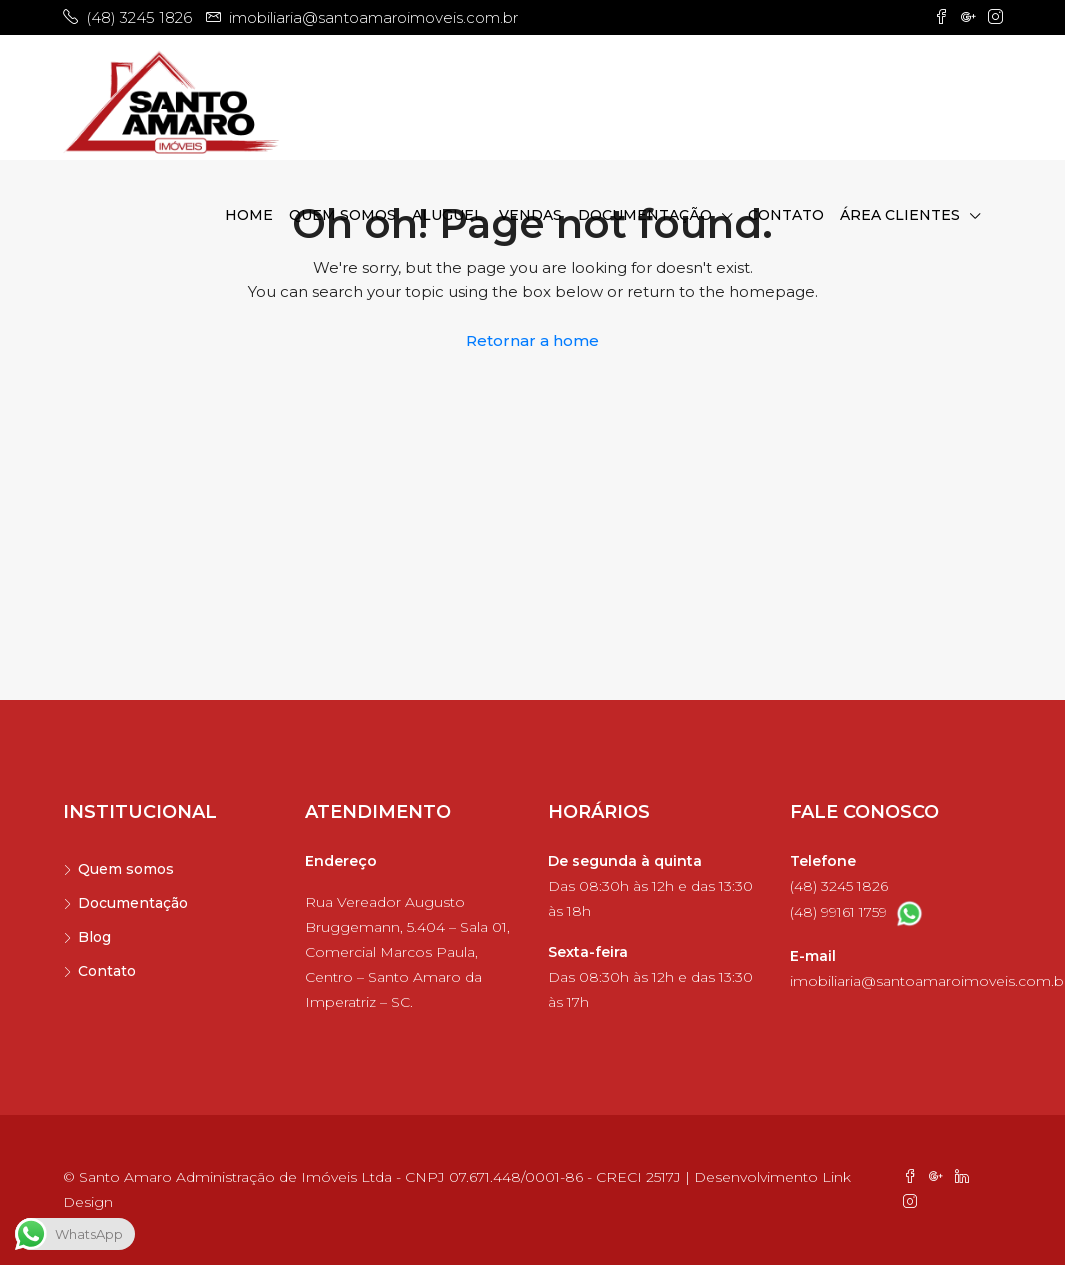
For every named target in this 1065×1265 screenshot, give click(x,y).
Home (249, 215)
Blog (94, 937)
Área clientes (900, 215)
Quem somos (342, 215)
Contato (786, 215)
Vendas (530, 215)
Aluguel (447, 215)
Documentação (645, 215)
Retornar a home (532, 340)
